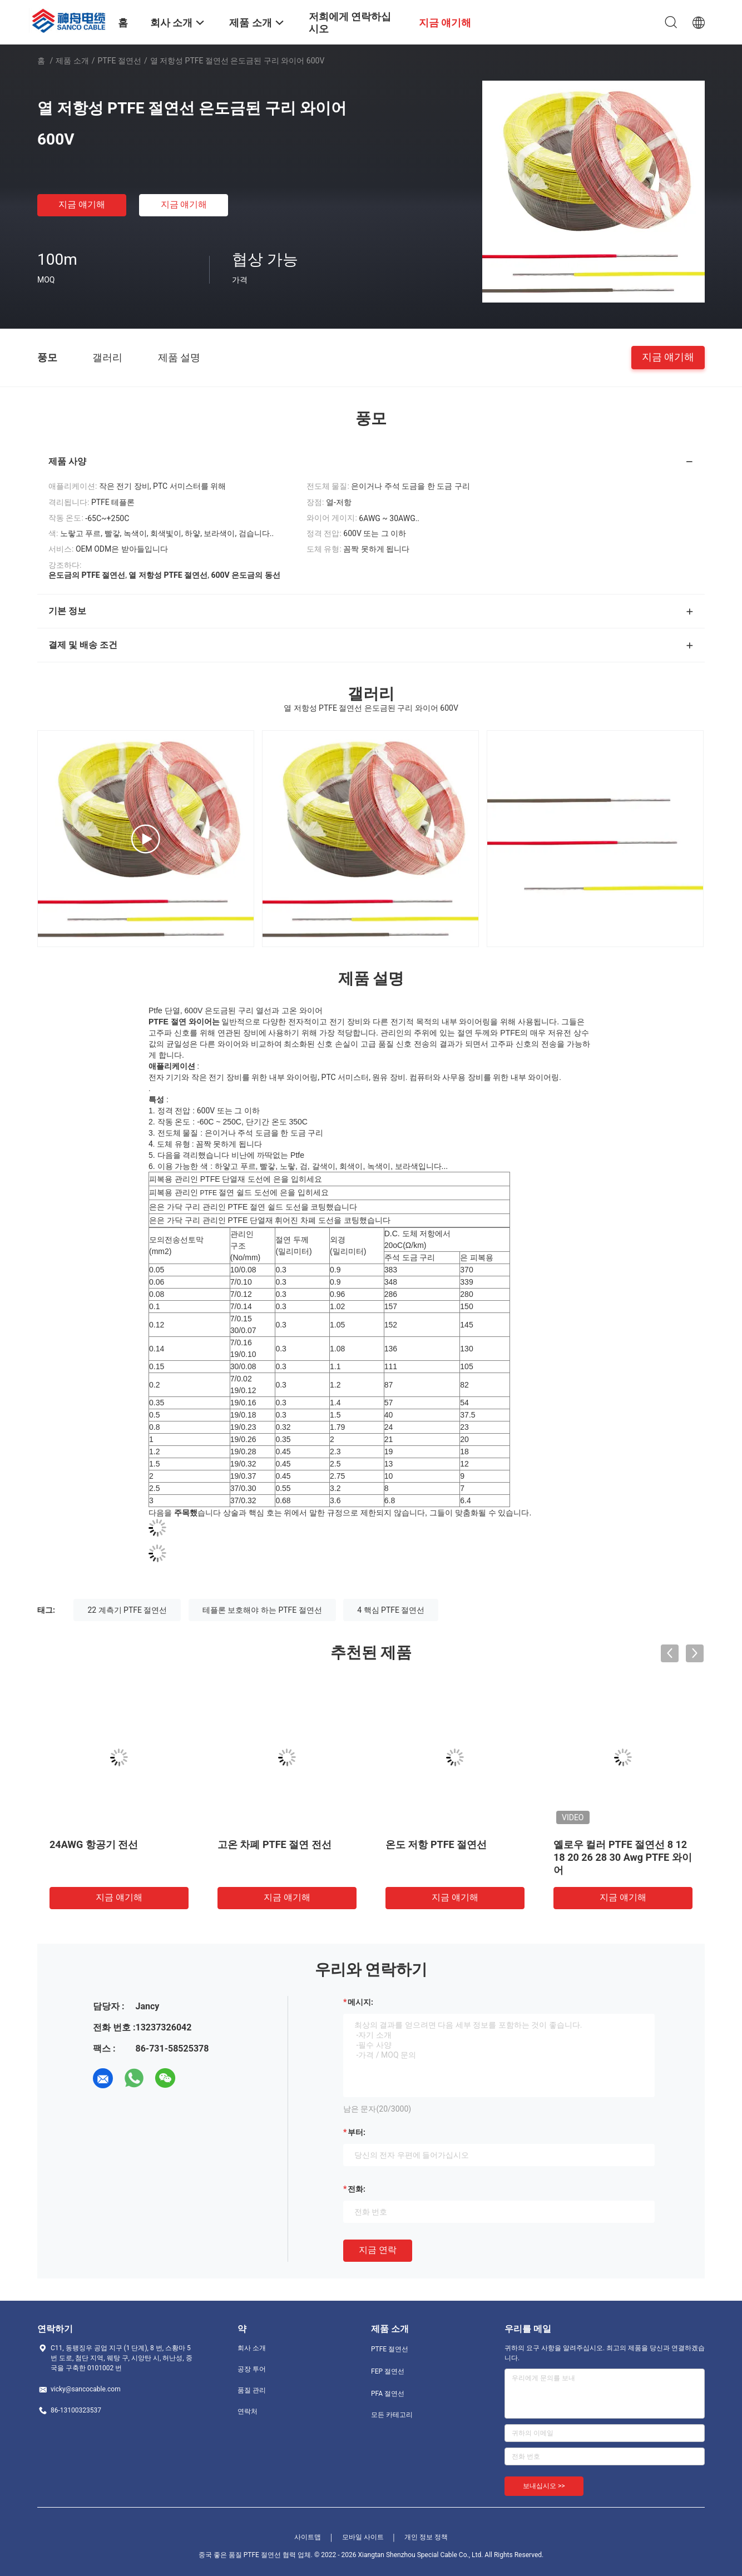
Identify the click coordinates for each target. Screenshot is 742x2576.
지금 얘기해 (81, 204)
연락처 (248, 2411)
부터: (356, 2132)
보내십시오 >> (544, 2486)
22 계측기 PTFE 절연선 (127, 1610)
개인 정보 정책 (426, 2537)
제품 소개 (72, 60)
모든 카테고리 (392, 2415)
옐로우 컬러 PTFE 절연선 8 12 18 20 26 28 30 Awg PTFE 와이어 (622, 1857)
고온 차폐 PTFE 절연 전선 (274, 1844)
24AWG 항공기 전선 (94, 1844)
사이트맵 (307, 2537)
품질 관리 (252, 2390)
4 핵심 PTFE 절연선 (390, 1610)
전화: (356, 2188)
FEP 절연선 (387, 2371)
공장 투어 (252, 2369)
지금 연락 (378, 2250)
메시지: (360, 2002)
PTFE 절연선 (119, 60)
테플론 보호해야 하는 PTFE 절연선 (262, 1610)
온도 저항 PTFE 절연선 (436, 1844)
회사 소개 (252, 2348)
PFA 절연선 (387, 2393)
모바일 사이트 (363, 2537)
